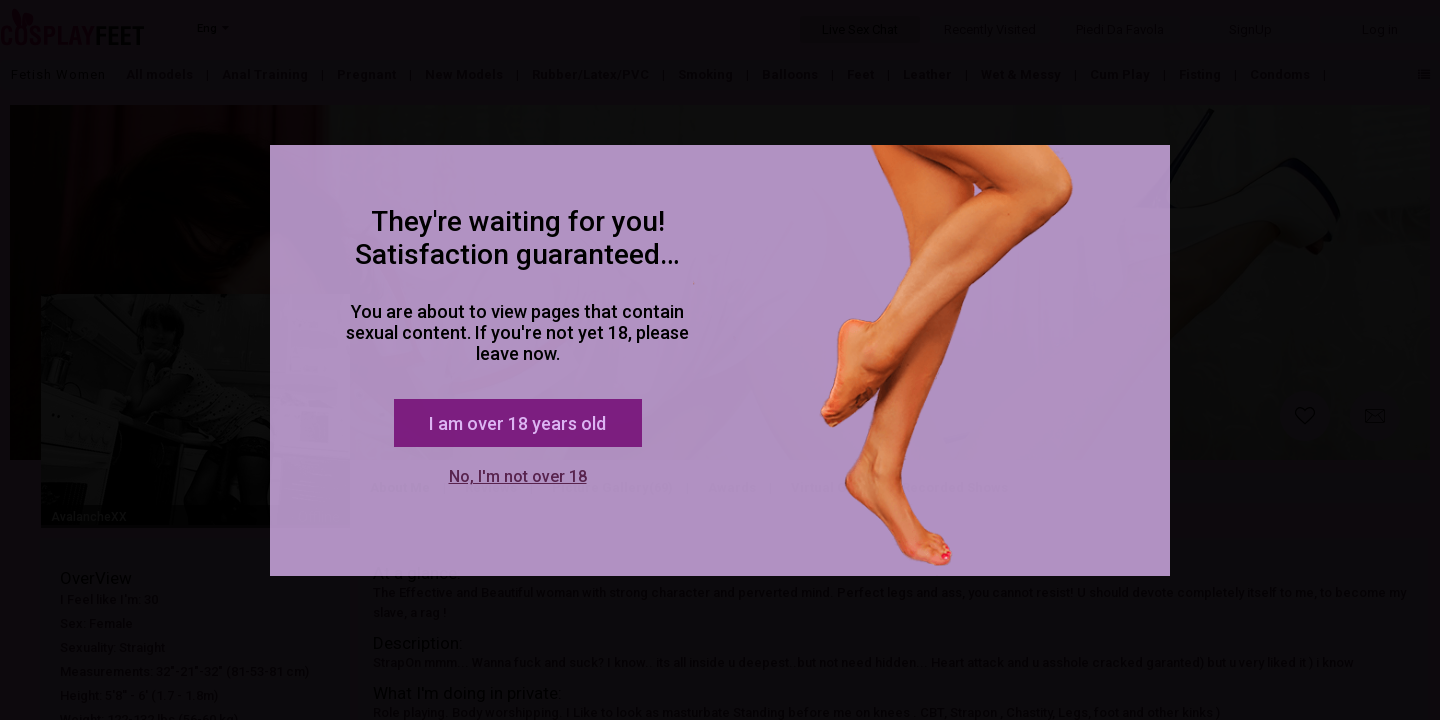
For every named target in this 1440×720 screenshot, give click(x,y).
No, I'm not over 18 (518, 476)
